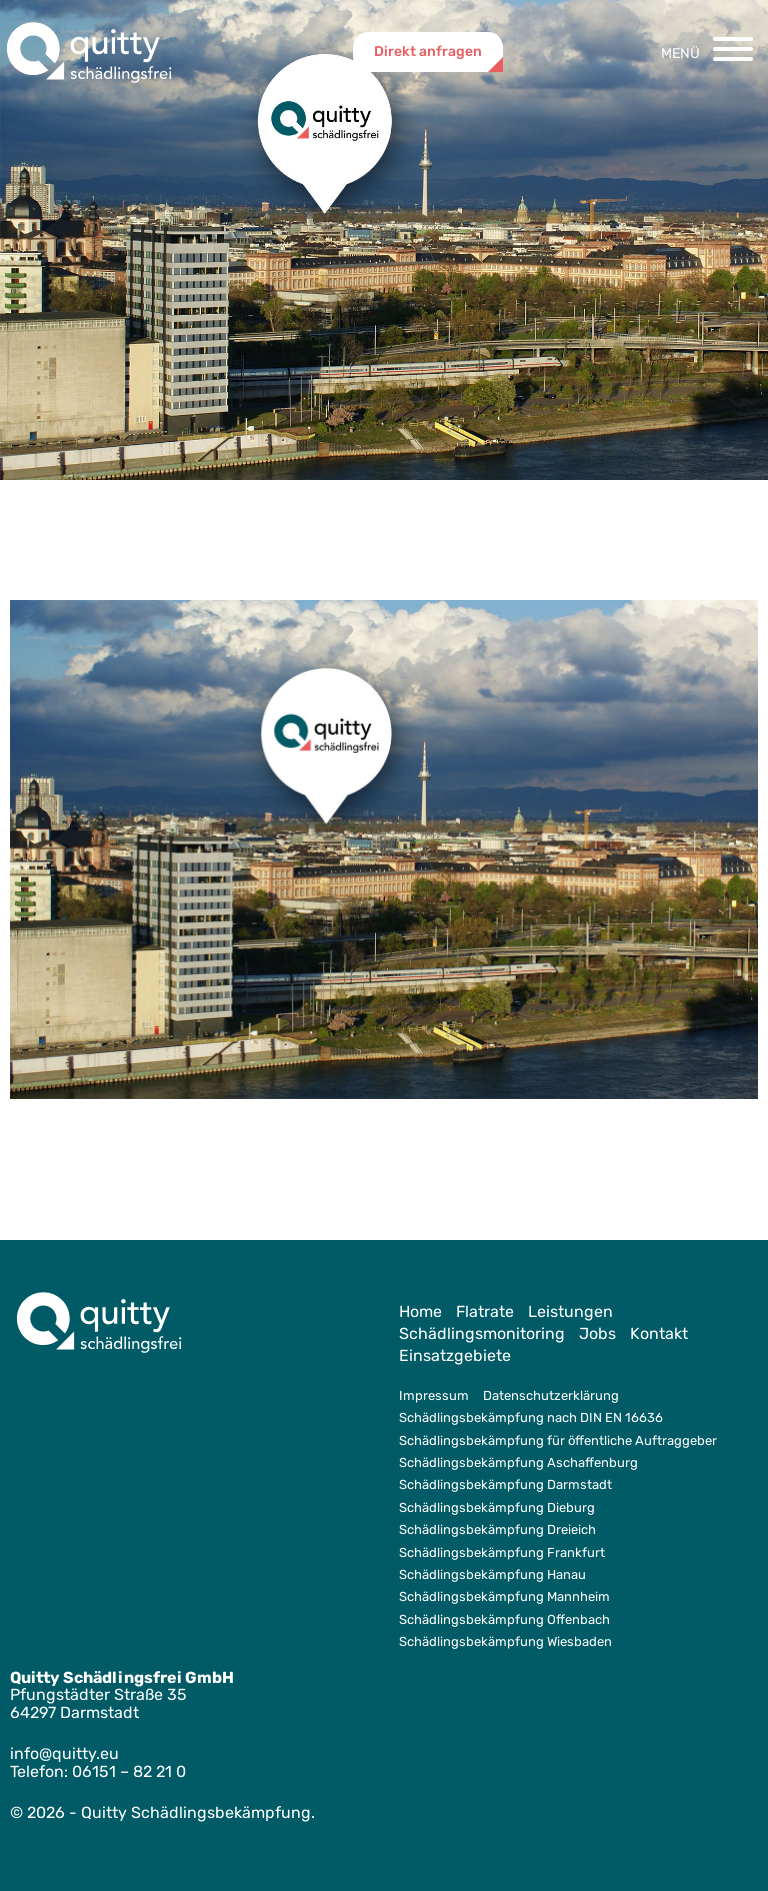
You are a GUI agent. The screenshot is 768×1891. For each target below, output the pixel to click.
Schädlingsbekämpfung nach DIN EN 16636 (531, 1417)
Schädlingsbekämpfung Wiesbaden (505, 1641)
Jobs (597, 1333)
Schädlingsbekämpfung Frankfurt (502, 1552)
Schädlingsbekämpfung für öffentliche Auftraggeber (558, 1440)
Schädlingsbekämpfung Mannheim (504, 1596)
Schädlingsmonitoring (482, 1333)
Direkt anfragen (428, 51)
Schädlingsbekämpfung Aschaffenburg (518, 1462)
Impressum (434, 1395)
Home (420, 1311)
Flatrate (485, 1311)
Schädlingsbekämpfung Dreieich (497, 1529)
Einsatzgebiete (455, 1355)
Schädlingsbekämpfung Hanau (492, 1574)
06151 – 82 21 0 (129, 1771)
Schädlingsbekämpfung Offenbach (504, 1619)
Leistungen (570, 1311)
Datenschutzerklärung (551, 1395)
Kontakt (659, 1333)
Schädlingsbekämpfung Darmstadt (505, 1484)
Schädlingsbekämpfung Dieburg (497, 1507)
